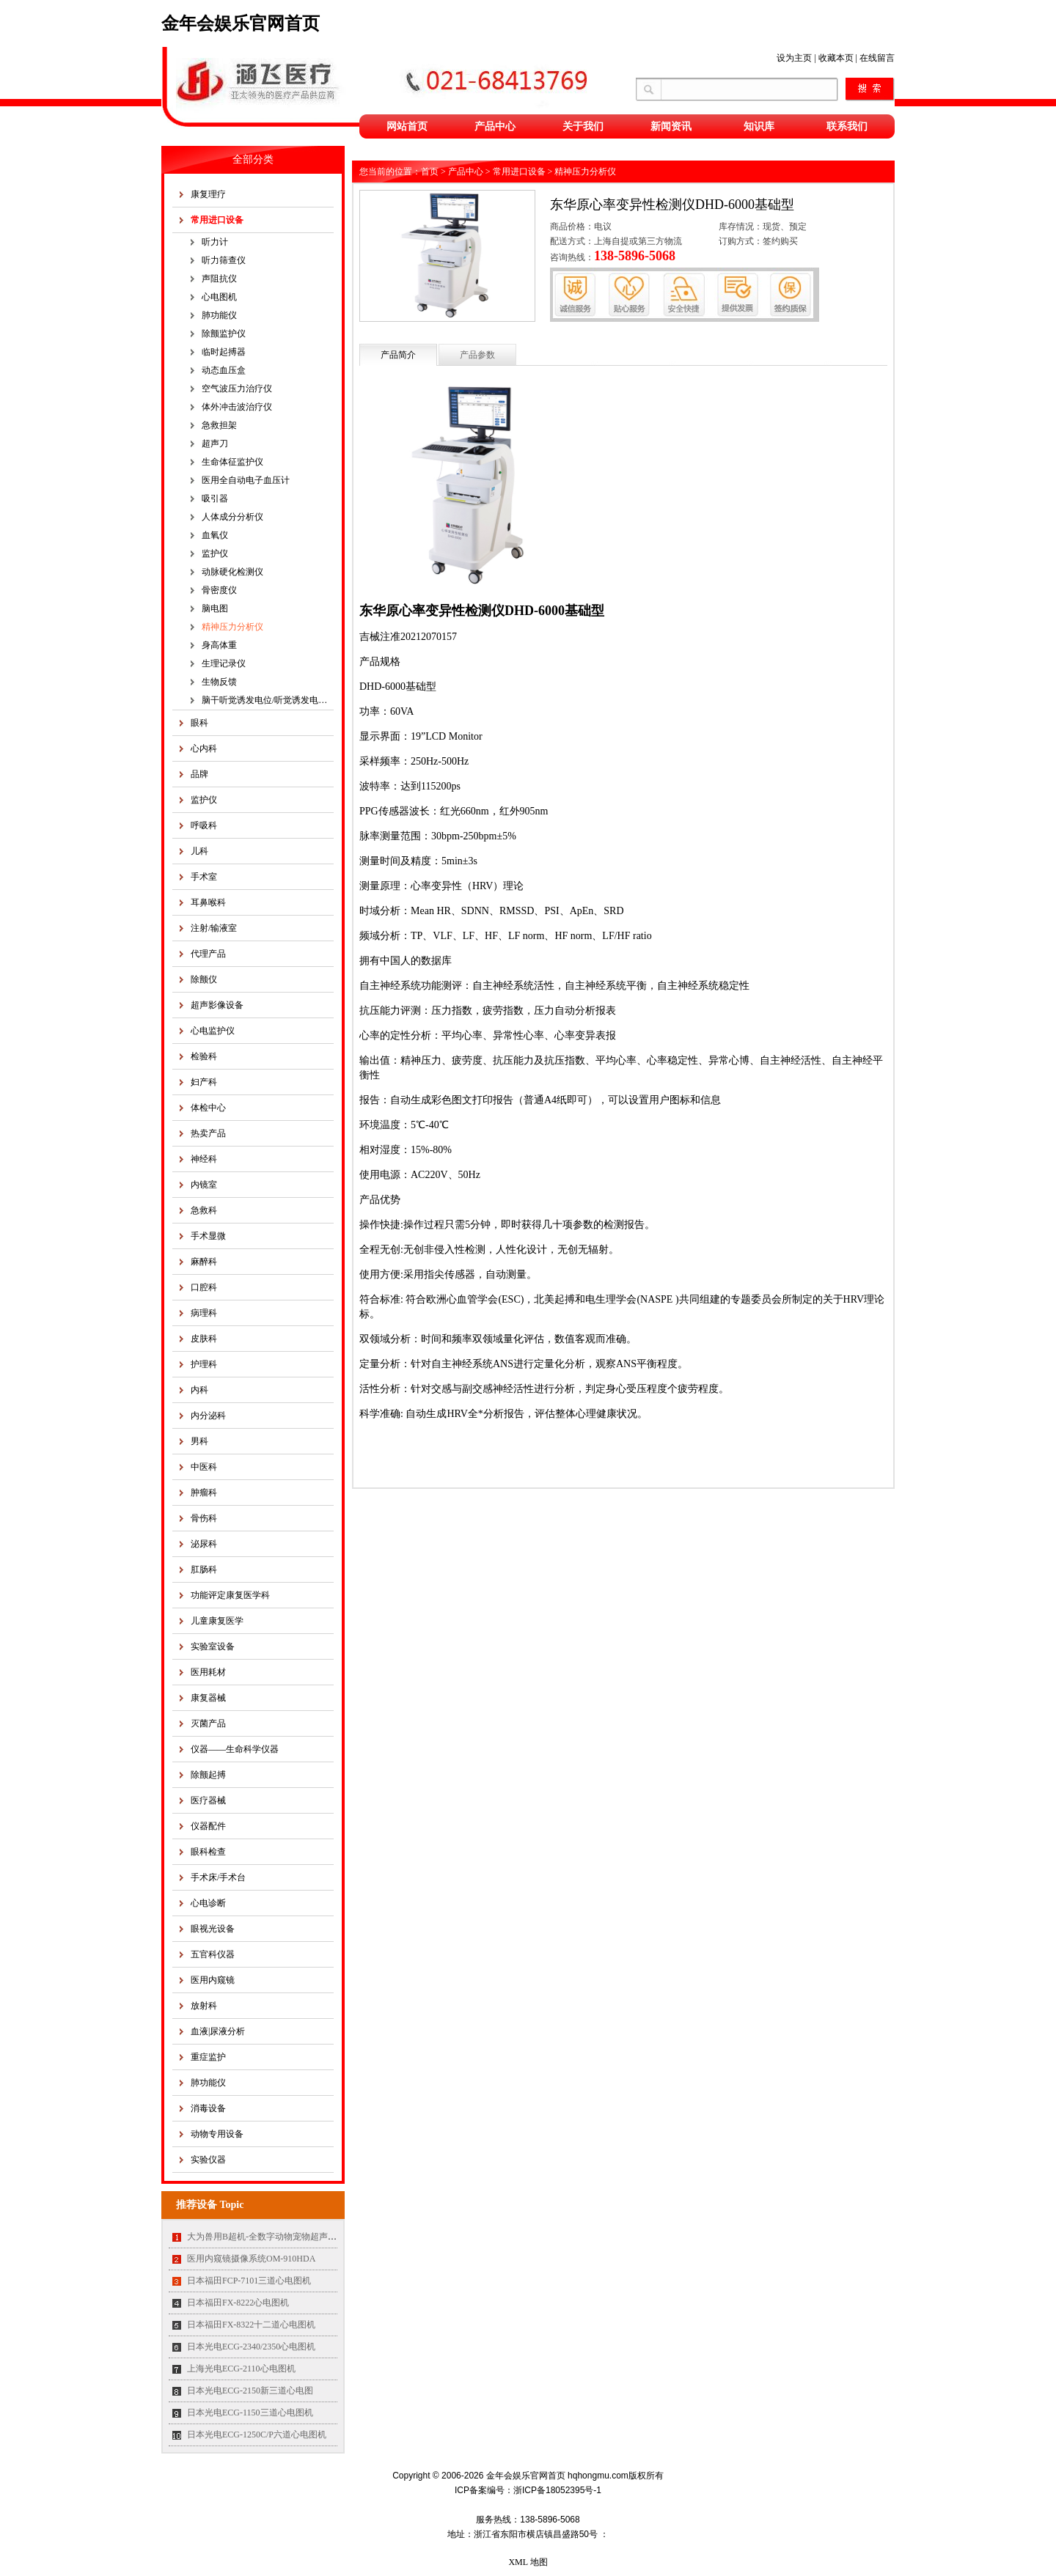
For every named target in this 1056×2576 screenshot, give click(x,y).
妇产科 (204, 1082)
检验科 (204, 1056)
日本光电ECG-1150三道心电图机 (250, 2412)
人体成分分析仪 (232, 517)
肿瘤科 (204, 1492)
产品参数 (477, 355)
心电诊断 (208, 1903)
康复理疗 (208, 194)
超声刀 (215, 443)
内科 (199, 1390)
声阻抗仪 (219, 278)
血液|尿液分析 (218, 2031)
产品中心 (495, 126)
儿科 (199, 851)
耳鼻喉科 (208, 902)
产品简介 (398, 355)
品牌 (199, 774)
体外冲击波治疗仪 (237, 407)
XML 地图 (527, 2562)
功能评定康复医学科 (230, 1595)
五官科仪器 (213, 1954)
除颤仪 (204, 979)
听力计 (215, 242)
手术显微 (208, 1236)
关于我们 (583, 126)
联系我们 (847, 126)
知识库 (759, 126)
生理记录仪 (224, 663)
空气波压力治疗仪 (237, 388)
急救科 (204, 1210)
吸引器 (215, 498)
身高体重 (219, 645)
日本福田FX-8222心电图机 (238, 2302)
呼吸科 (204, 825)
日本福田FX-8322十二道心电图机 (251, 2324)
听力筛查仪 (224, 260)
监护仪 (215, 553)
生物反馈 (219, 682)
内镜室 (204, 1185)
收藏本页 (836, 58)
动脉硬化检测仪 (232, 572)
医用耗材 (208, 1672)
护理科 (204, 1364)
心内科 (204, 748)
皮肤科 (204, 1338)
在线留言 (877, 58)
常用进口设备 (217, 220)
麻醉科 (204, 1261)
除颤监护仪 (224, 333)
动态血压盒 (224, 370)
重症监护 (208, 2057)
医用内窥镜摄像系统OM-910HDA (251, 2258)
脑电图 (215, 608)
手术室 (204, 877)
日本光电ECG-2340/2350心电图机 (251, 2346)
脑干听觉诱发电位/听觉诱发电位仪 (268, 700)
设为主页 (794, 58)
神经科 (204, 1159)
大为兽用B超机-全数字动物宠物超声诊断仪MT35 (281, 2236)
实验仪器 (208, 2159)
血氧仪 (215, 535)
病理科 (204, 1313)
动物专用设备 (217, 2134)
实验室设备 (213, 1646)
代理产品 (208, 954)
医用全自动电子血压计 (246, 480)
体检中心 (208, 1108)
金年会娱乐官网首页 (240, 23)
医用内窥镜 (213, 1980)
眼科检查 (208, 1852)
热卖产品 (208, 1133)
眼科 (199, 723)
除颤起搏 (208, 1775)
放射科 (204, 2006)
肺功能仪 (219, 315)
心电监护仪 (213, 1031)
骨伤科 (204, 1518)
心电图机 (219, 297)
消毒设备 (208, 2108)
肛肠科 (204, 1569)
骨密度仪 (219, 590)
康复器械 (208, 1698)
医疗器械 (208, 1800)
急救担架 (219, 425)
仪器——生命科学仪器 (235, 1749)
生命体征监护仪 (232, 462)
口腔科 (204, 1287)
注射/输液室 (214, 928)
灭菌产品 (208, 1723)
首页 (430, 171)
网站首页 (407, 126)
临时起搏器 (224, 352)
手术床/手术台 (218, 1877)
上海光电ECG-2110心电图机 (241, 2368)
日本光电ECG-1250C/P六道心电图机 (256, 2434)
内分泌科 (208, 1415)
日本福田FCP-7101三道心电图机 (249, 2280)
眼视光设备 (213, 1929)
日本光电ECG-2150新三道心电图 (250, 2390)
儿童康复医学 (217, 1621)
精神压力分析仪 (232, 627)
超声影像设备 (217, 1005)
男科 (199, 1441)
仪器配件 (208, 1826)
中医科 (204, 1467)
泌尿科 (204, 1544)
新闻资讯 (671, 126)
